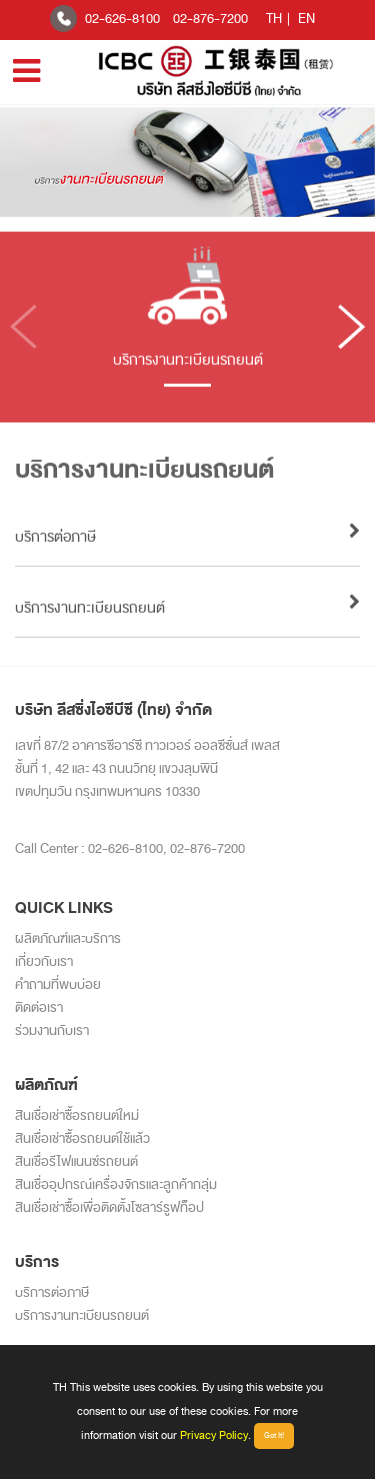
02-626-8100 (122, 18)
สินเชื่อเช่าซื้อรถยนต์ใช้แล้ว (82, 1138)
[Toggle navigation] (26, 71)
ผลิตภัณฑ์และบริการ (68, 938)
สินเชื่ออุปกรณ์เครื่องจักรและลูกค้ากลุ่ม (116, 1184)
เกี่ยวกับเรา (44, 961)
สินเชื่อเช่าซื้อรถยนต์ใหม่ (77, 1115)
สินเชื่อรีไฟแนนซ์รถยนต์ (76, 1161)
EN (306, 18)
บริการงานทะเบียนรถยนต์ (82, 1315)
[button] (351, 334)
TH (274, 18)
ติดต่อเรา (39, 1007)
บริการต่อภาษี (52, 1292)
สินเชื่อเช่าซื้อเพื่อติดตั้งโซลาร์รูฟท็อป (109, 1207)
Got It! (274, 1435)
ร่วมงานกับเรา (52, 1030)
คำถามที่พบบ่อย (58, 984)
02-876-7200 (210, 18)
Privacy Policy (214, 1435)
